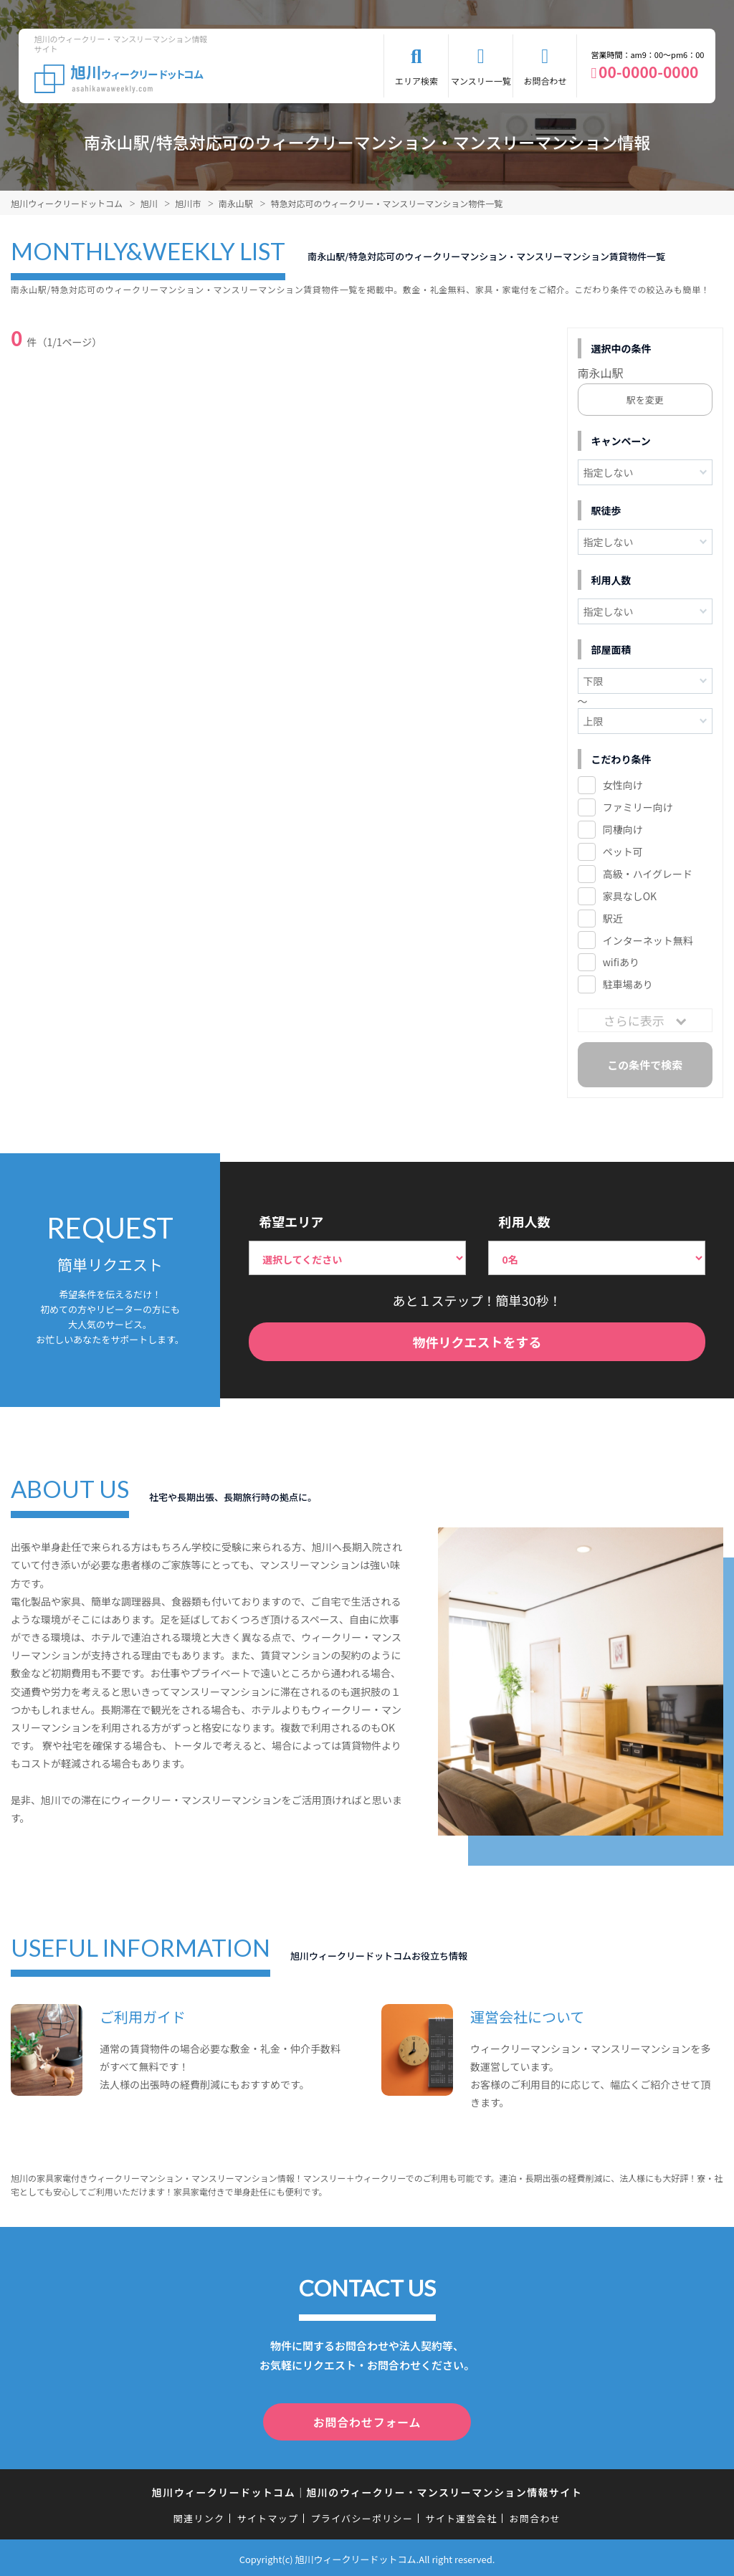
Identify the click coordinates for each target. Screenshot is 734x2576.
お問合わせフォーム (367, 2420)
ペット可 (623, 851)
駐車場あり (628, 984)
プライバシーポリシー (361, 2515)
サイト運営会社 (461, 2515)
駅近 (613, 918)
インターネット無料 (648, 940)
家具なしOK (630, 896)
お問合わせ (544, 81)
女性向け (623, 785)
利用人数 (524, 1221)
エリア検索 (416, 81)
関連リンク (199, 2515)
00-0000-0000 (648, 71)
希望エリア (291, 1221)
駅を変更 (645, 399)
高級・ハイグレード (647, 874)
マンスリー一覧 (481, 81)
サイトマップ (268, 2515)
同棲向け (623, 829)
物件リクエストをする (477, 1341)
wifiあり (621, 962)
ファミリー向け (638, 807)
